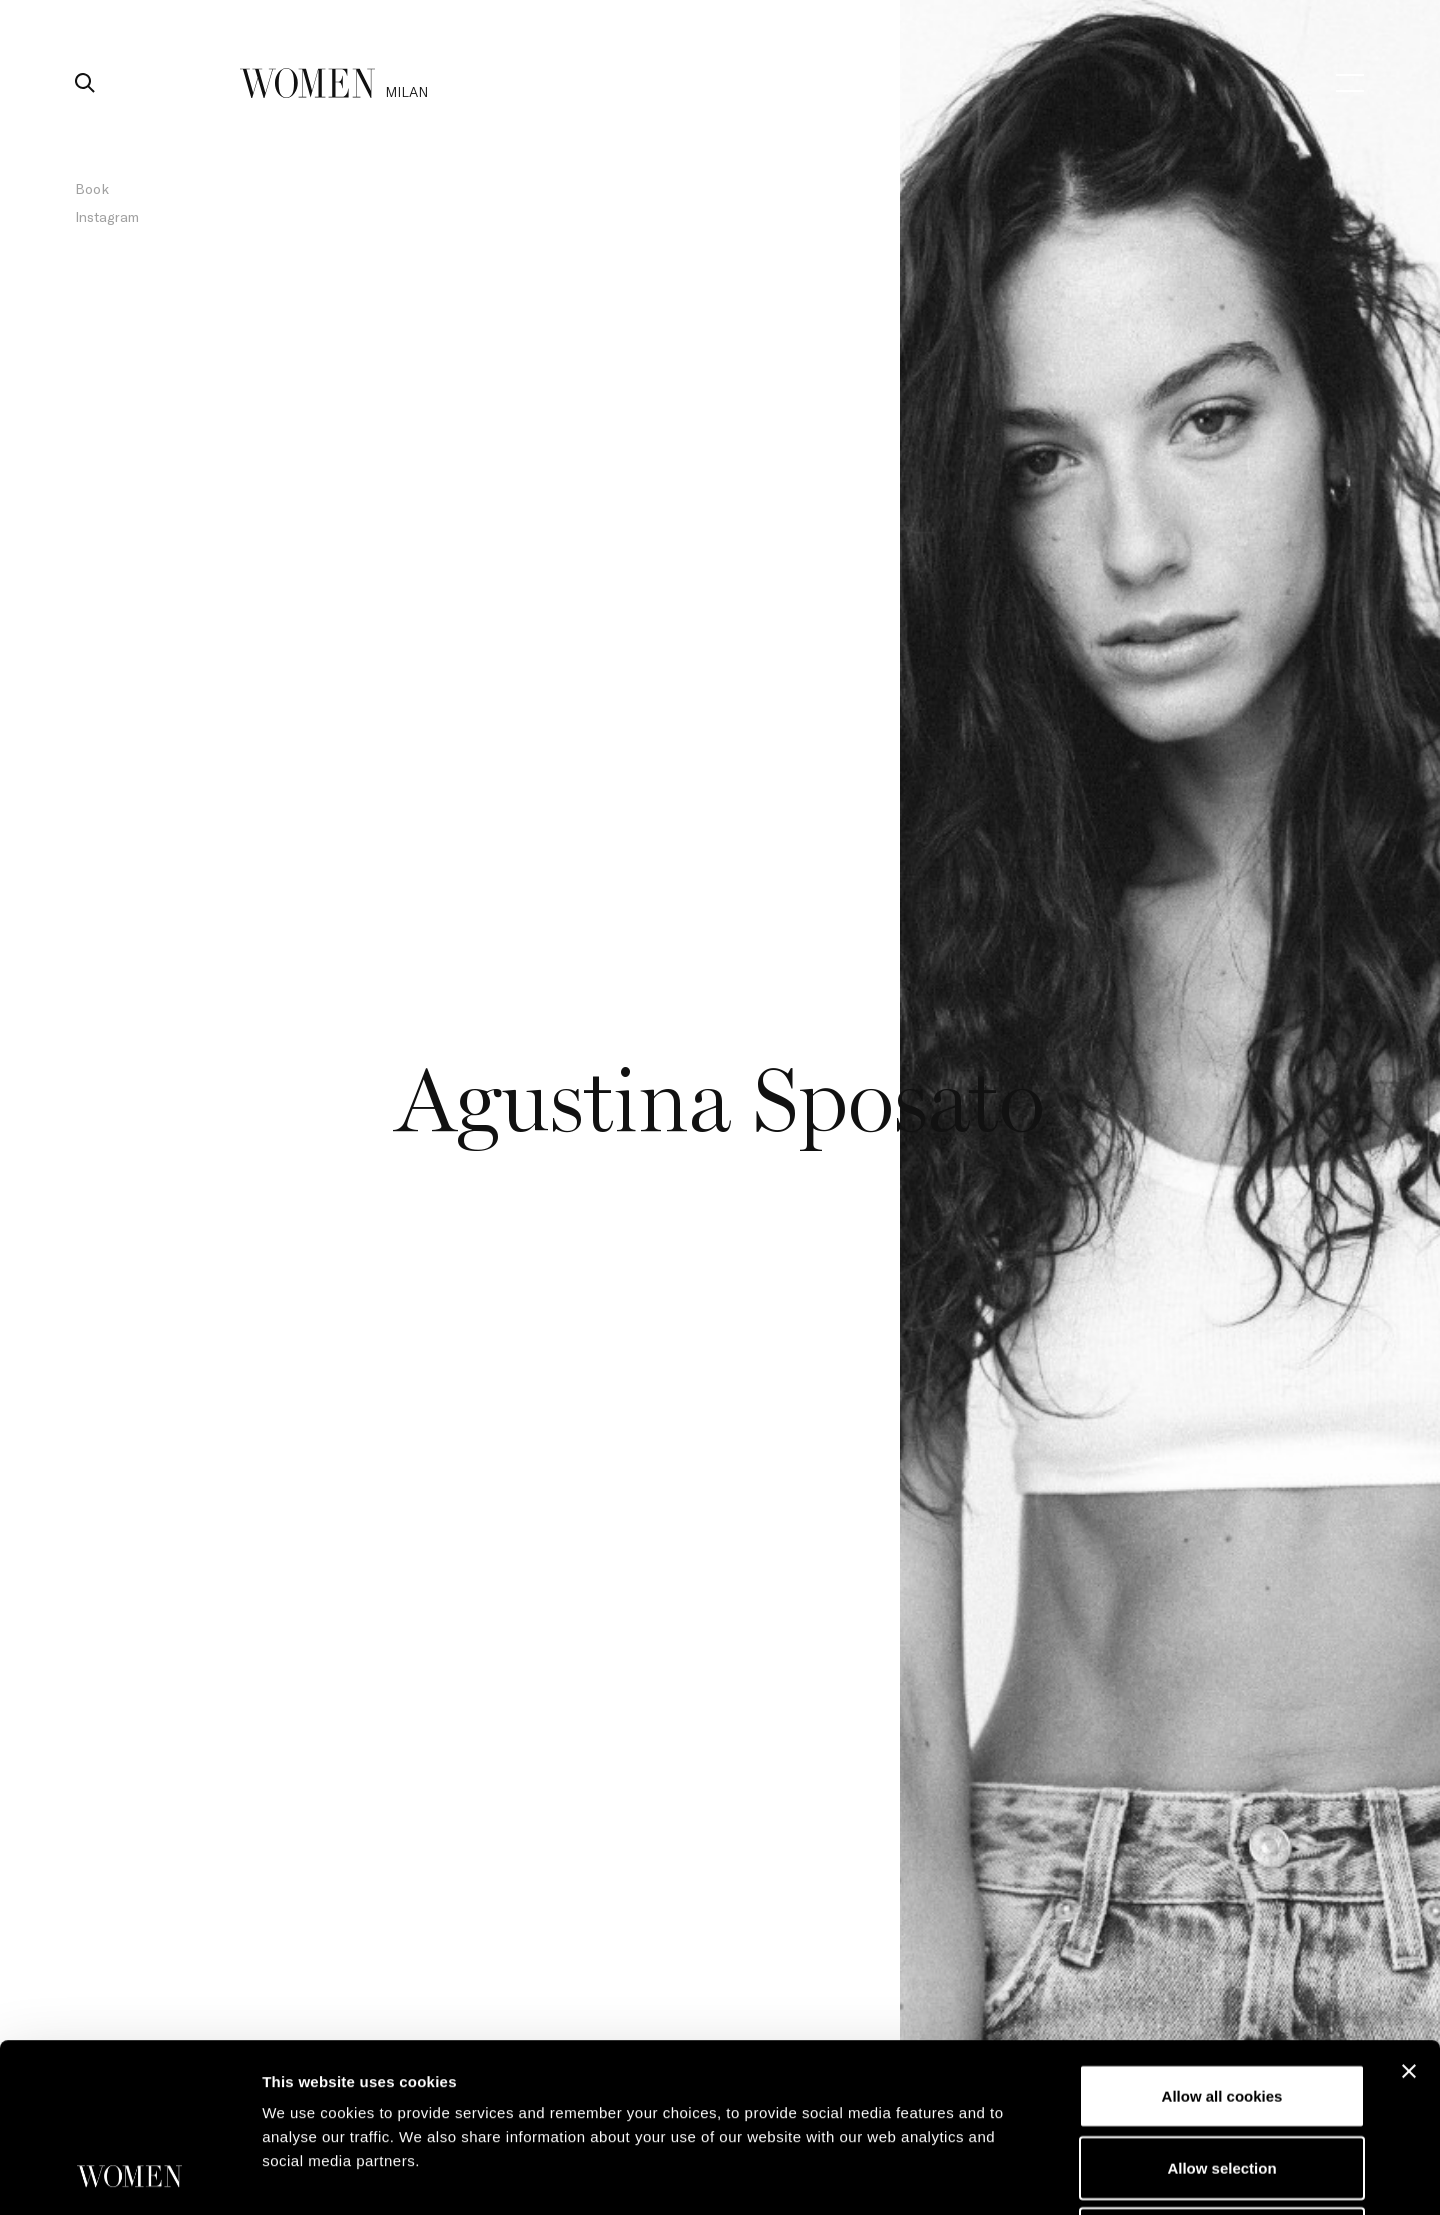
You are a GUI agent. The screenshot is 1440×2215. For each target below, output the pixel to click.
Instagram (107, 216)
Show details (1049, 2175)
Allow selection (1221, 2009)
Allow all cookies (1222, 1937)
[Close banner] (1409, 1913)
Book (92, 188)
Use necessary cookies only (1222, 2080)
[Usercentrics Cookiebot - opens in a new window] (129, 2176)
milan (406, 91)
